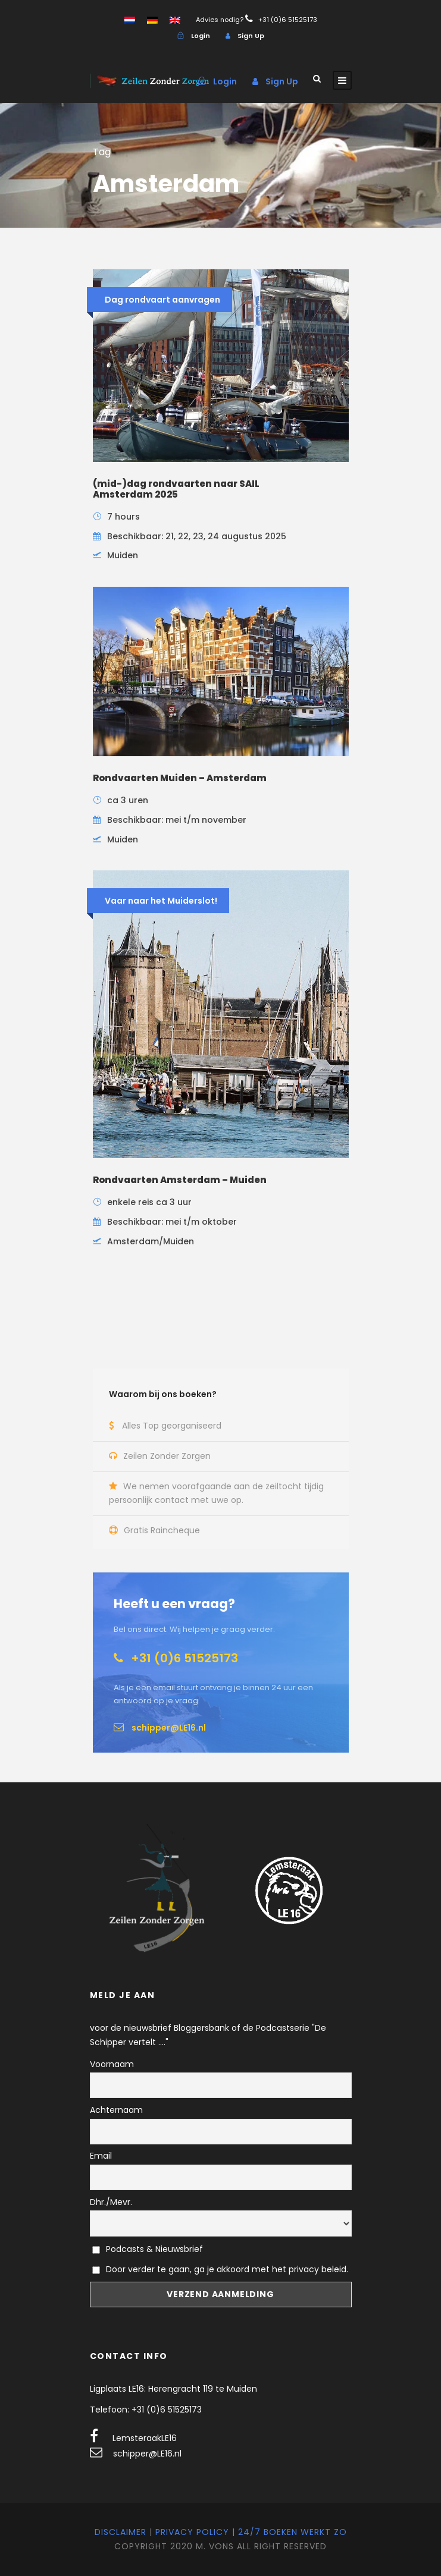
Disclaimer (120, 2532)
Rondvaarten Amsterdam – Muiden (180, 1180)
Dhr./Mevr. (111, 2202)
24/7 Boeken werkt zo (292, 2532)
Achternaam (116, 2110)
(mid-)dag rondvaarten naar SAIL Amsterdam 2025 (176, 489)
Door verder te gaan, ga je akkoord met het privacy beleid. (227, 2269)
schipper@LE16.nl (147, 2453)
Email (101, 2156)
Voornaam (112, 2064)
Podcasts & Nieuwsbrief (148, 2249)
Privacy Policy (192, 2532)
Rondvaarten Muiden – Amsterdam (180, 778)
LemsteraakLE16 (144, 2438)
